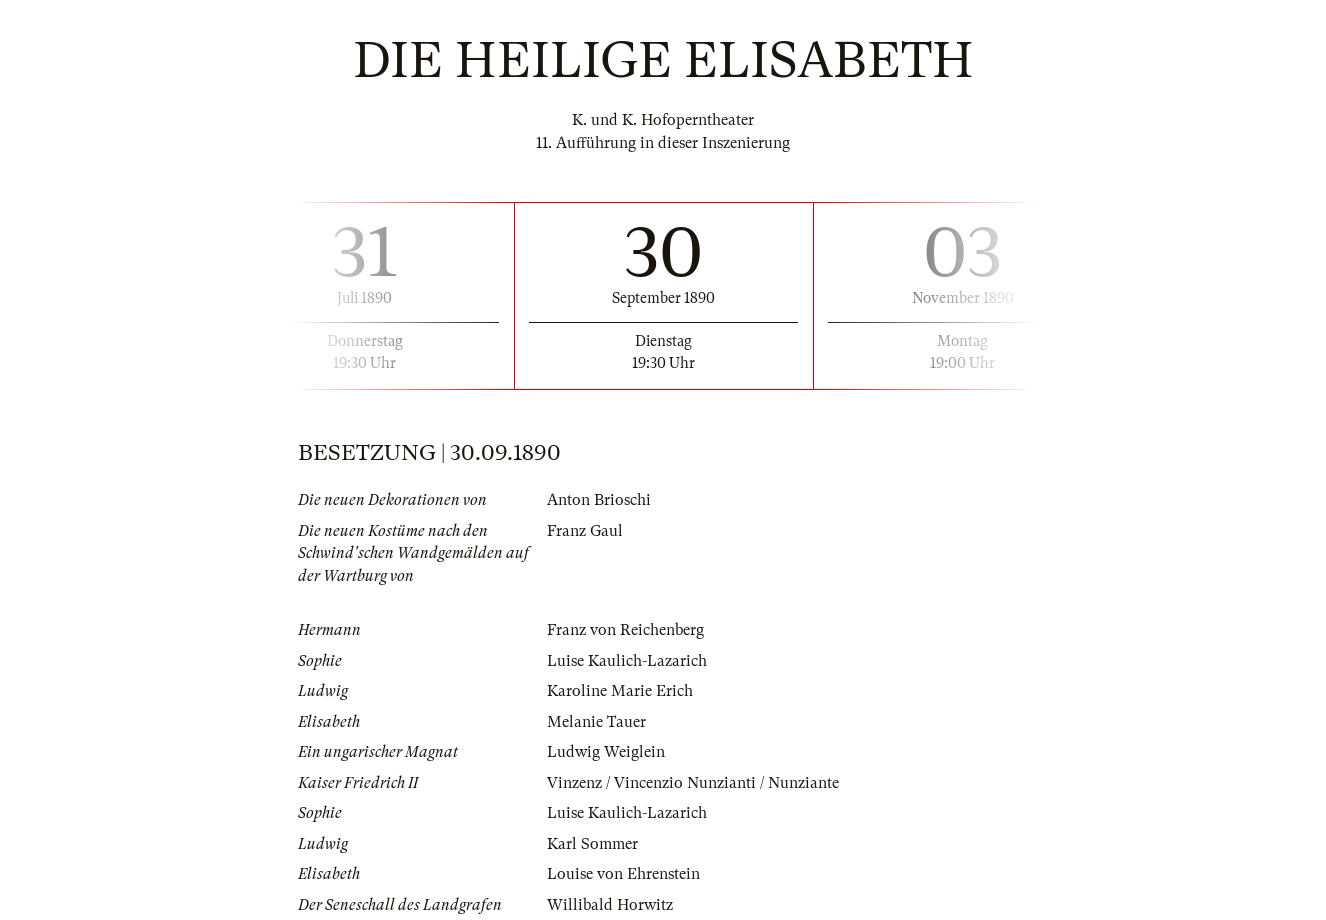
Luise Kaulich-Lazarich (627, 661)
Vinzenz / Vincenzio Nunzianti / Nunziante (693, 783)
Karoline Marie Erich (620, 691)
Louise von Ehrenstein (623, 874)
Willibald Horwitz (610, 905)
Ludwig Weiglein (606, 752)
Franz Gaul (585, 531)
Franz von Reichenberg (625, 630)
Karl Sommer (592, 844)
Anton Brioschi (599, 500)
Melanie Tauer (596, 722)
